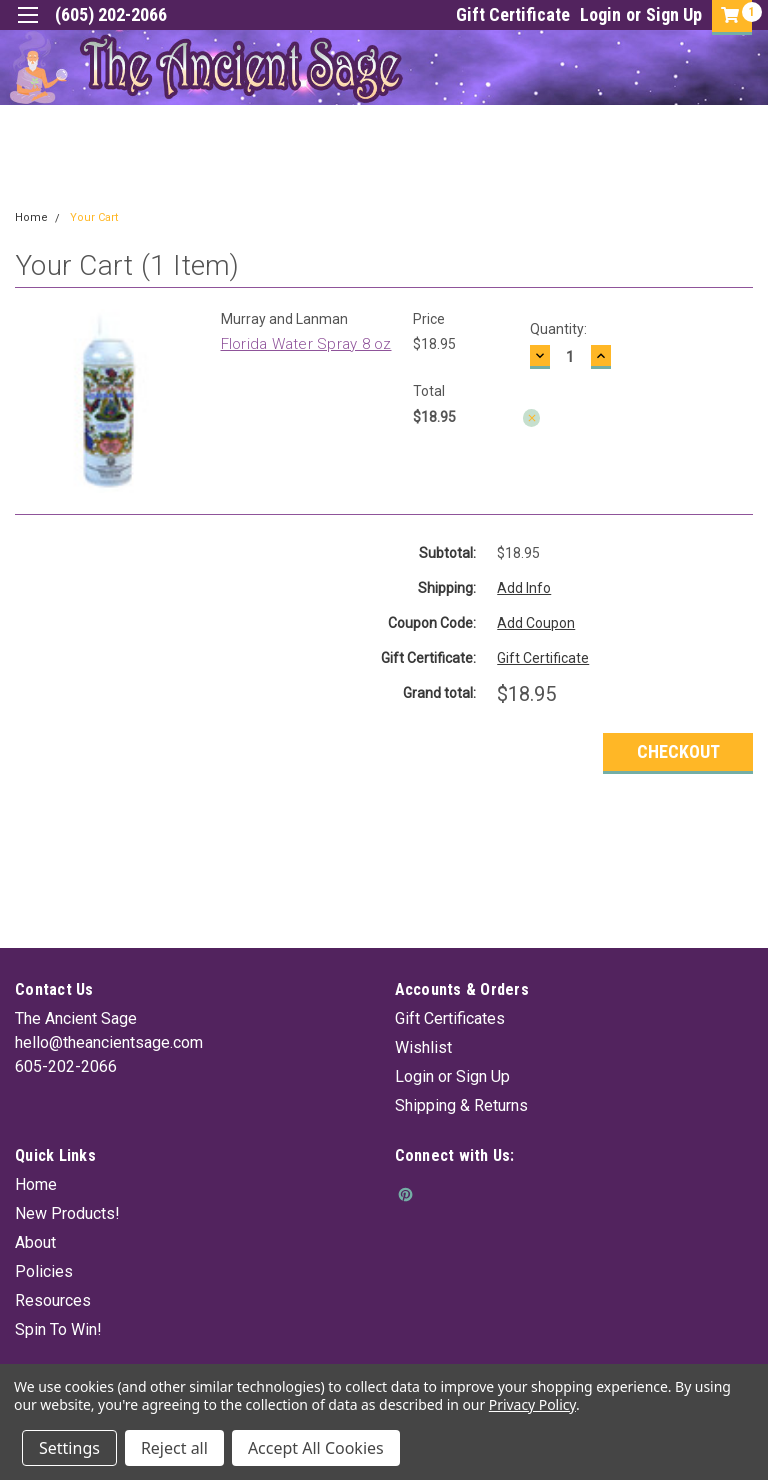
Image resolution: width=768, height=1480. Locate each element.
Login (600, 14)
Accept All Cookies (316, 1448)
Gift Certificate (513, 14)
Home (31, 217)
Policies (44, 1271)
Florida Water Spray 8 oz (306, 344)
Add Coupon (536, 623)
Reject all (174, 1448)
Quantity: (558, 329)
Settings (69, 1448)
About (35, 1242)
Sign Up (674, 14)
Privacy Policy (532, 1404)
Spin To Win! (58, 1329)
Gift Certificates (450, 1018)
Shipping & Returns (461, 1105)
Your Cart (94, 217)
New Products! (67, 1213)
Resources (53, 1300)
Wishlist (423, 1047)
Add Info (524, 588)
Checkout (678, 751)
